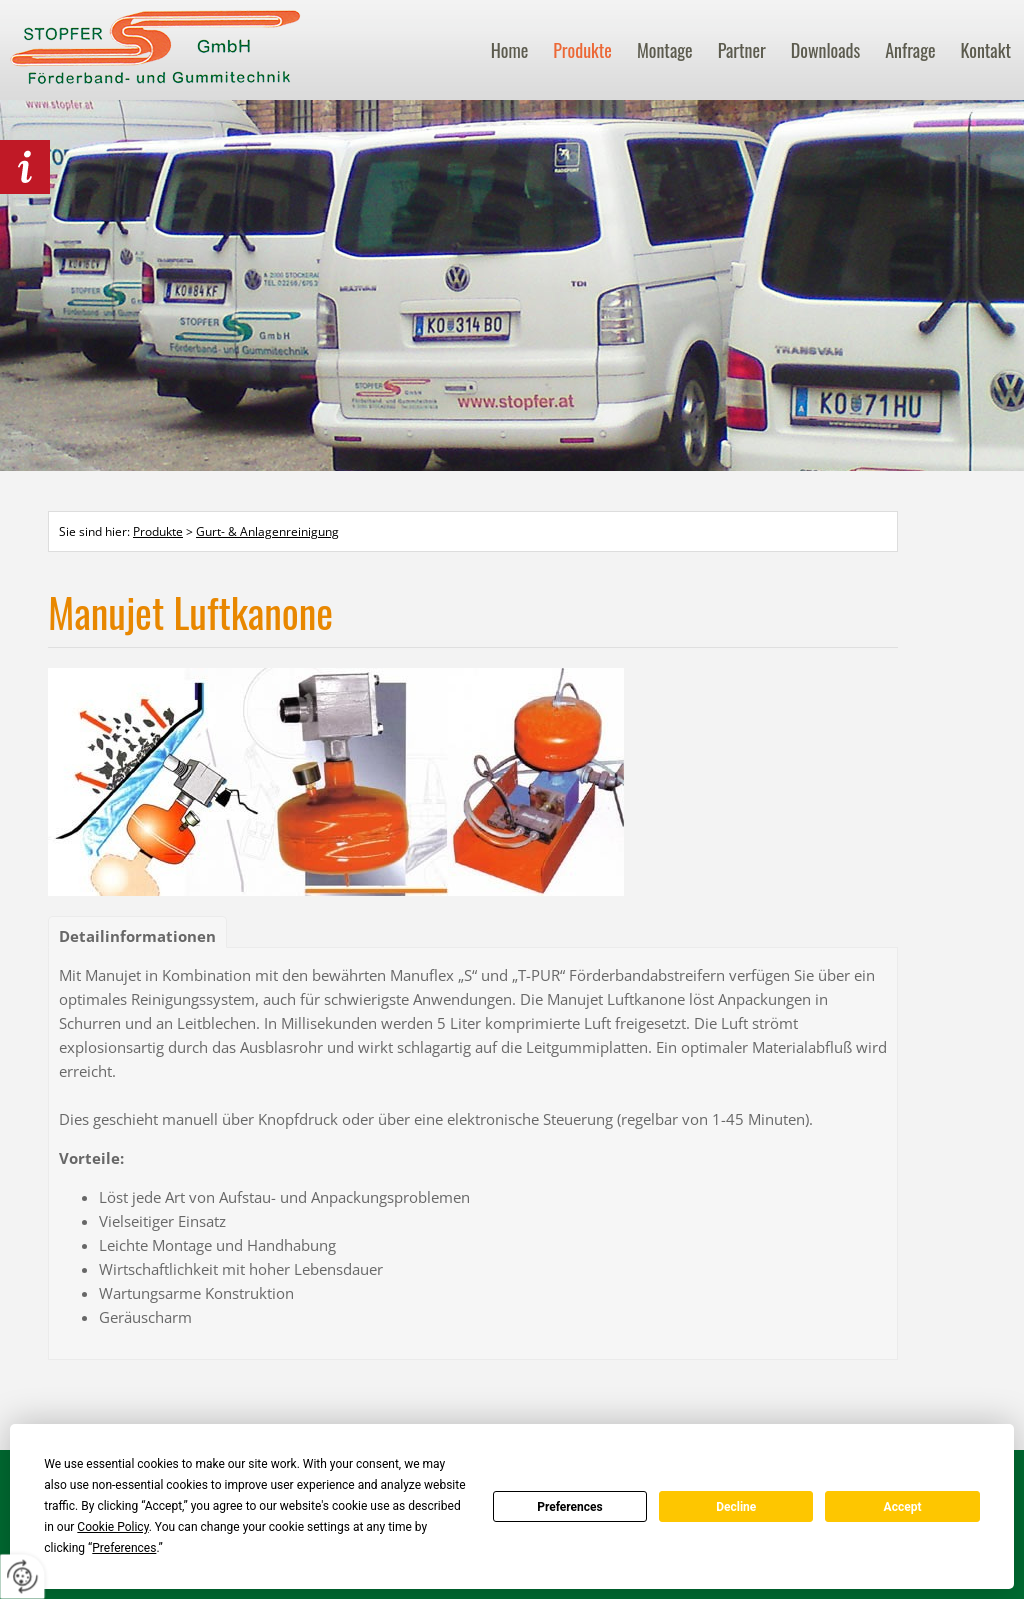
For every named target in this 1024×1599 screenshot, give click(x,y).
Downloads (825, 50)
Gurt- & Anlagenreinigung (267, 531)
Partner (742, 50)
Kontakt (986, 50)
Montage (665, 50)
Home (510, 50)
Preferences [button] (124, 1548)
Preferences (570, 1507)
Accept (903, 1507)
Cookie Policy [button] (112, 1527)
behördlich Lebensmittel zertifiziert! (25, 167)
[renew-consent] (22, 1576)
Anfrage (910, 50)
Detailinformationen (137, 936)
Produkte (582, 50)
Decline (736, 1507)
